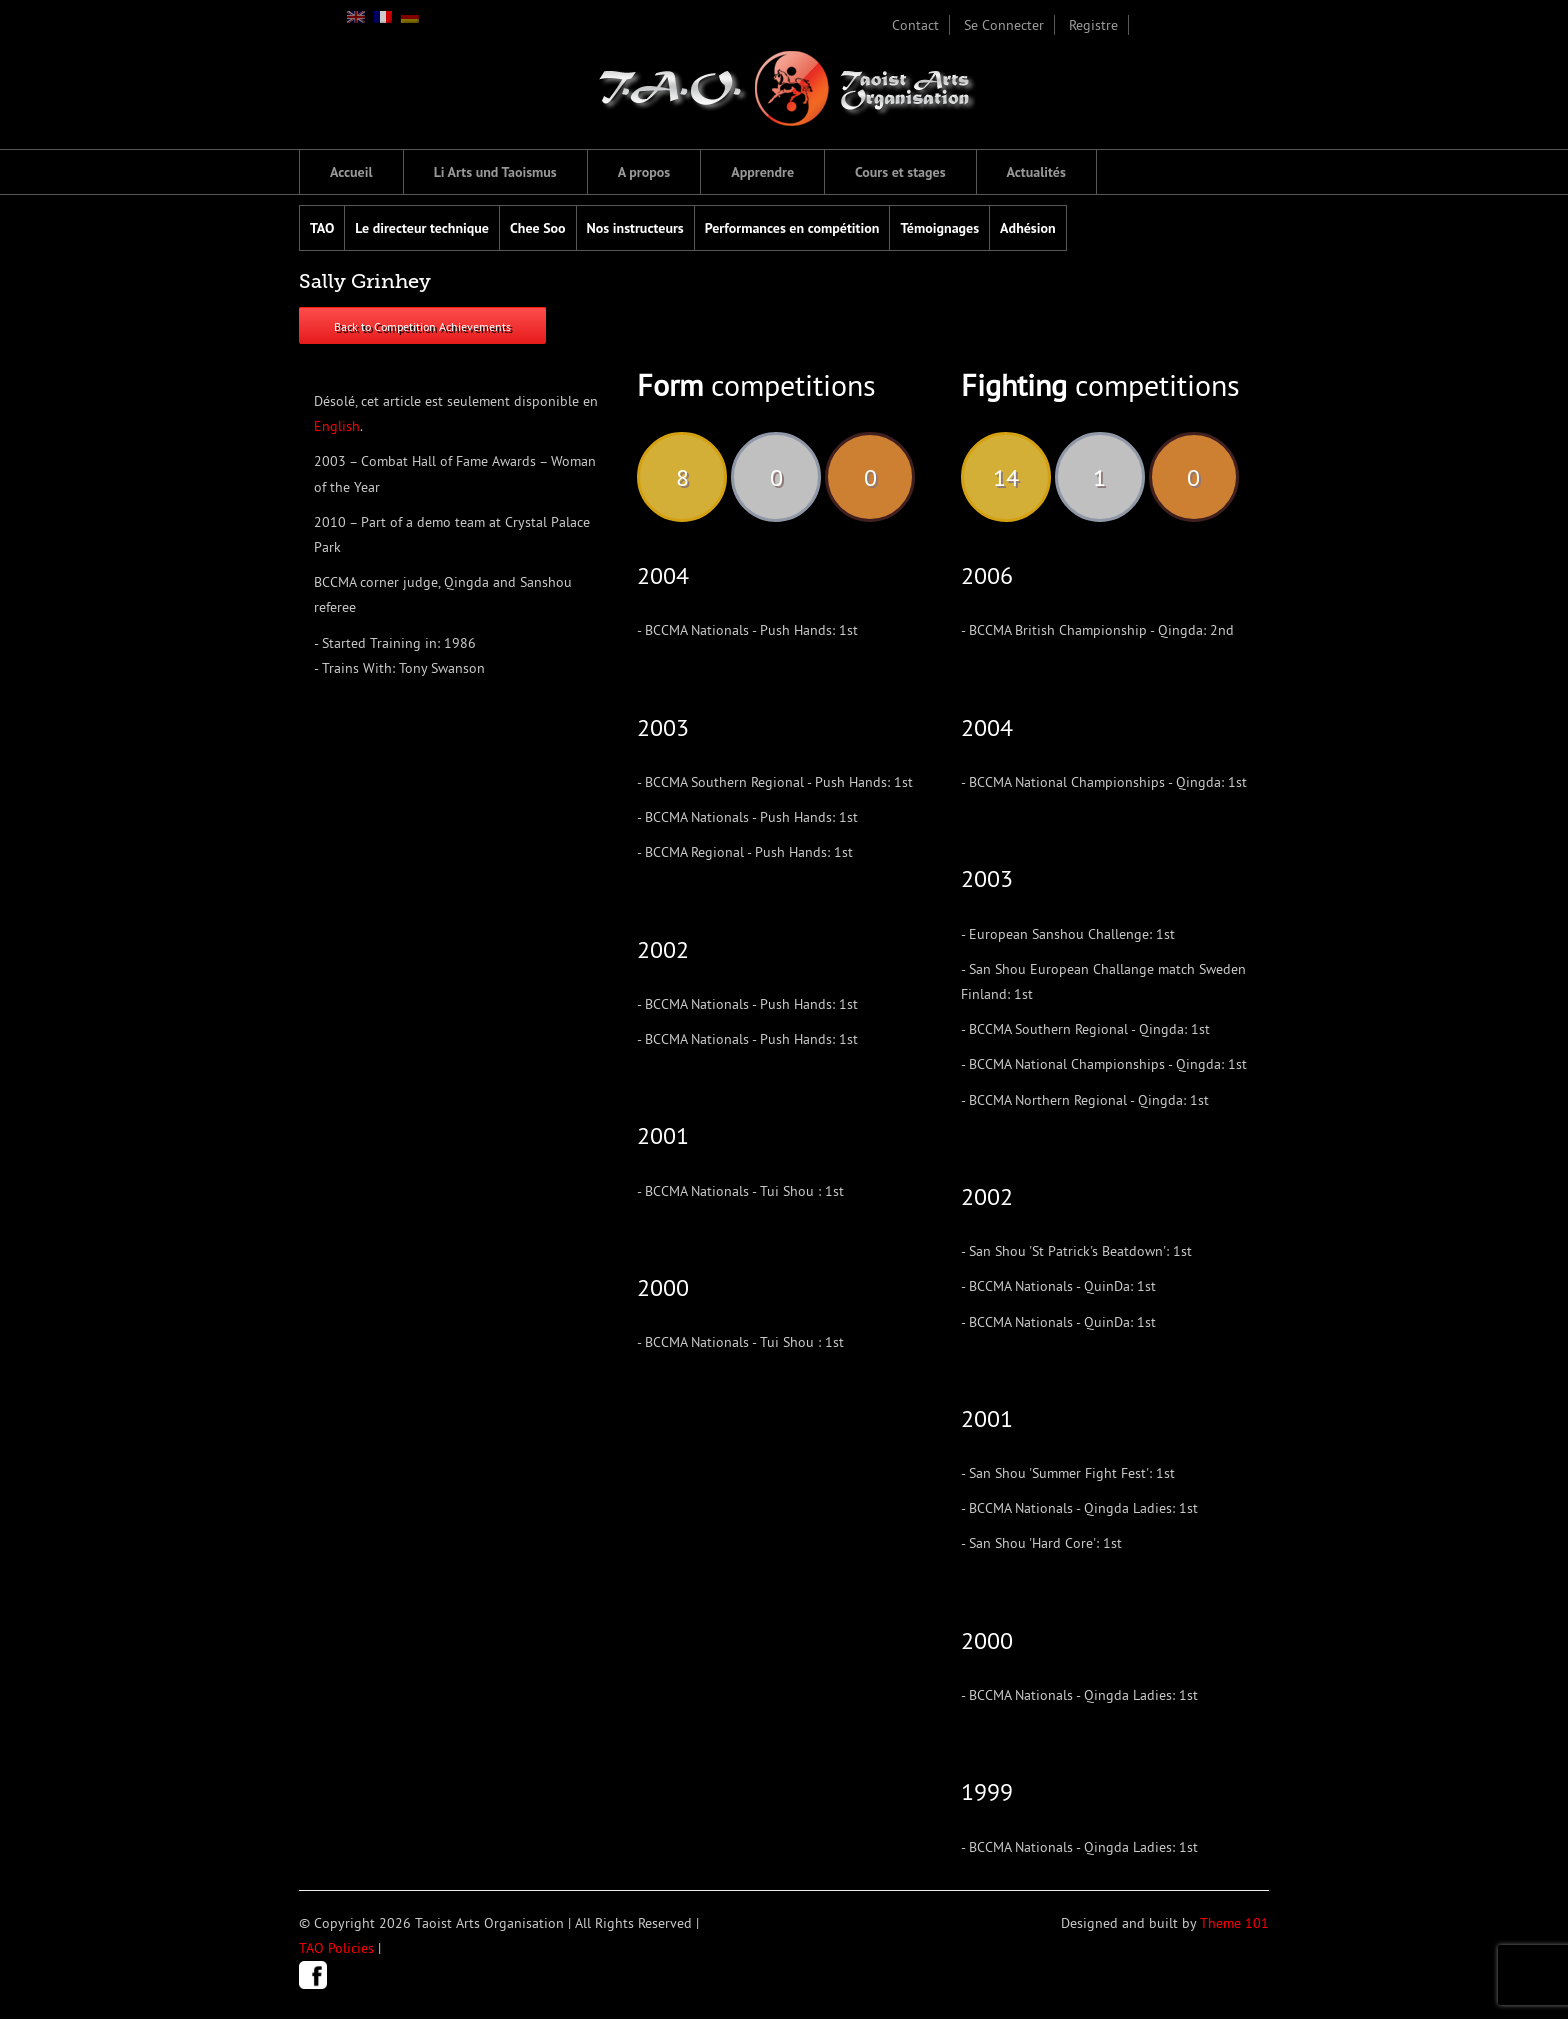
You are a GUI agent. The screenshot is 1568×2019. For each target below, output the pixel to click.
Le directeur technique (422, 228)
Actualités (1036, 172)
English (337, 426)
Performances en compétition (792, 228)
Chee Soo (538, 228)
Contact (915, 25)
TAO (322, 228)
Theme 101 (1234, 1923)
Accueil (351, 172)
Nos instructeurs (635, 228)
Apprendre (762, 172)
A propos (644, 172)
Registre (1093, 25)
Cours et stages (900, 172)
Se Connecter (1004, 25)
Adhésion (1028, 228)
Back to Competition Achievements (422, 326)
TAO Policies (336, 1948)
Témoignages (939, 228)
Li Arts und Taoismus (495, 172)
